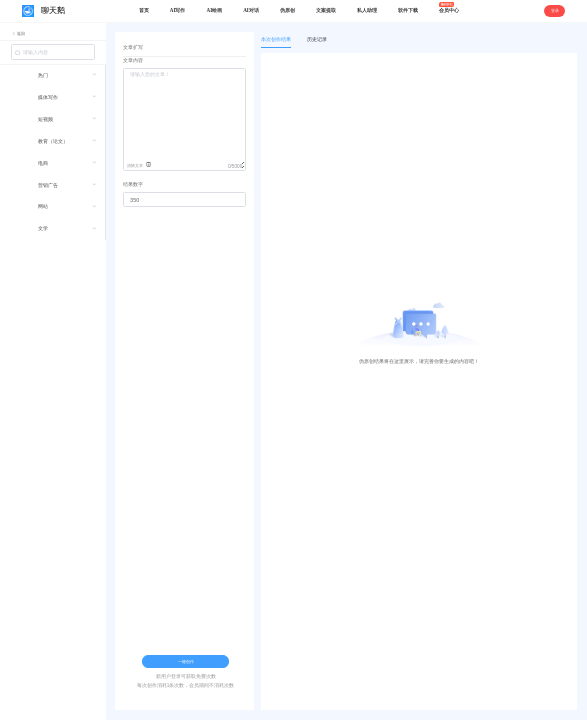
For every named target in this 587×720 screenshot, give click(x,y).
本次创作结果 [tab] (276, 39)
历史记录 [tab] (317, 39)
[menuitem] (52, 79)
